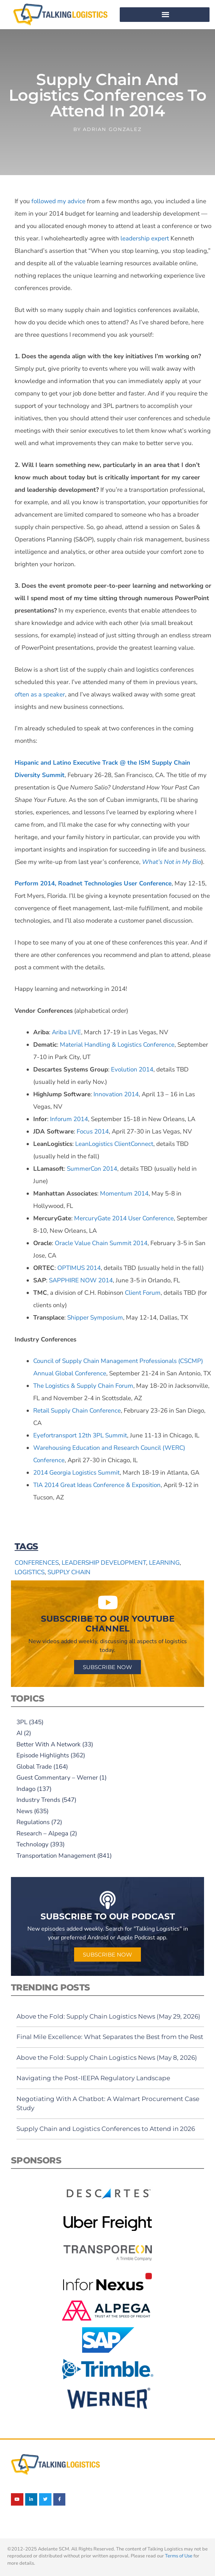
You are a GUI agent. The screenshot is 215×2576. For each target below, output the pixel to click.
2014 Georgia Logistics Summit (76, 1472)
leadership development (104, 1563)
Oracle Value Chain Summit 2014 (100, 1243)
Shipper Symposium (94, 1317)
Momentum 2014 (124, 1193)
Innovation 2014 (115, 1094)
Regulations (33, 1822)
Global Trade (34, 1766)
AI (19, 1733)
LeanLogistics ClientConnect (113, 1144)
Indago (25, 1789)
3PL (21, 1722)
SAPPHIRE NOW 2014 (80, 1280)
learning (164, 1563)
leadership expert (144, 238)
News (24, 1811)
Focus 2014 (92, 1131)
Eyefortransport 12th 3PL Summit (80, 1435)
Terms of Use (178, 2556)
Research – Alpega (42, 1833)
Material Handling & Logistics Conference (116, 1044)
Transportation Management (56, 1855)
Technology (32, 1844)
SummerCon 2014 (91, 1169)
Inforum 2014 (68, 1119)
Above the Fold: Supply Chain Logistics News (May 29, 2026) (108, 2016)
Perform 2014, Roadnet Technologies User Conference (93, 883)
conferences (37, 1563)
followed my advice (58, 201)
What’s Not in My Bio (171, 862)
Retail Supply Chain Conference (77, 1410)
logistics (30, 1572)
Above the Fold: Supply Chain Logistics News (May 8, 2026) (106, 2057)
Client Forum (142, 1293)
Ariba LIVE (66, 1032)
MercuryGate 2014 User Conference (123, 1218)
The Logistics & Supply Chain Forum (83, 1386)
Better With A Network (48, 1744)
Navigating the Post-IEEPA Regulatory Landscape (93, 2078)
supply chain (69, 1572)
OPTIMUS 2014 (78, 1268)
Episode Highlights (42, 1755)
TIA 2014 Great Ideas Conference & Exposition (97, 1485)
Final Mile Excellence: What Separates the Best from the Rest (109, 2036)
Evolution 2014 (131, 1069)
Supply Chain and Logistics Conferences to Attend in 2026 (105, 2128)
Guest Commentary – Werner (57, 1777)
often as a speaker (40, 694)
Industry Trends (38, 1800)
